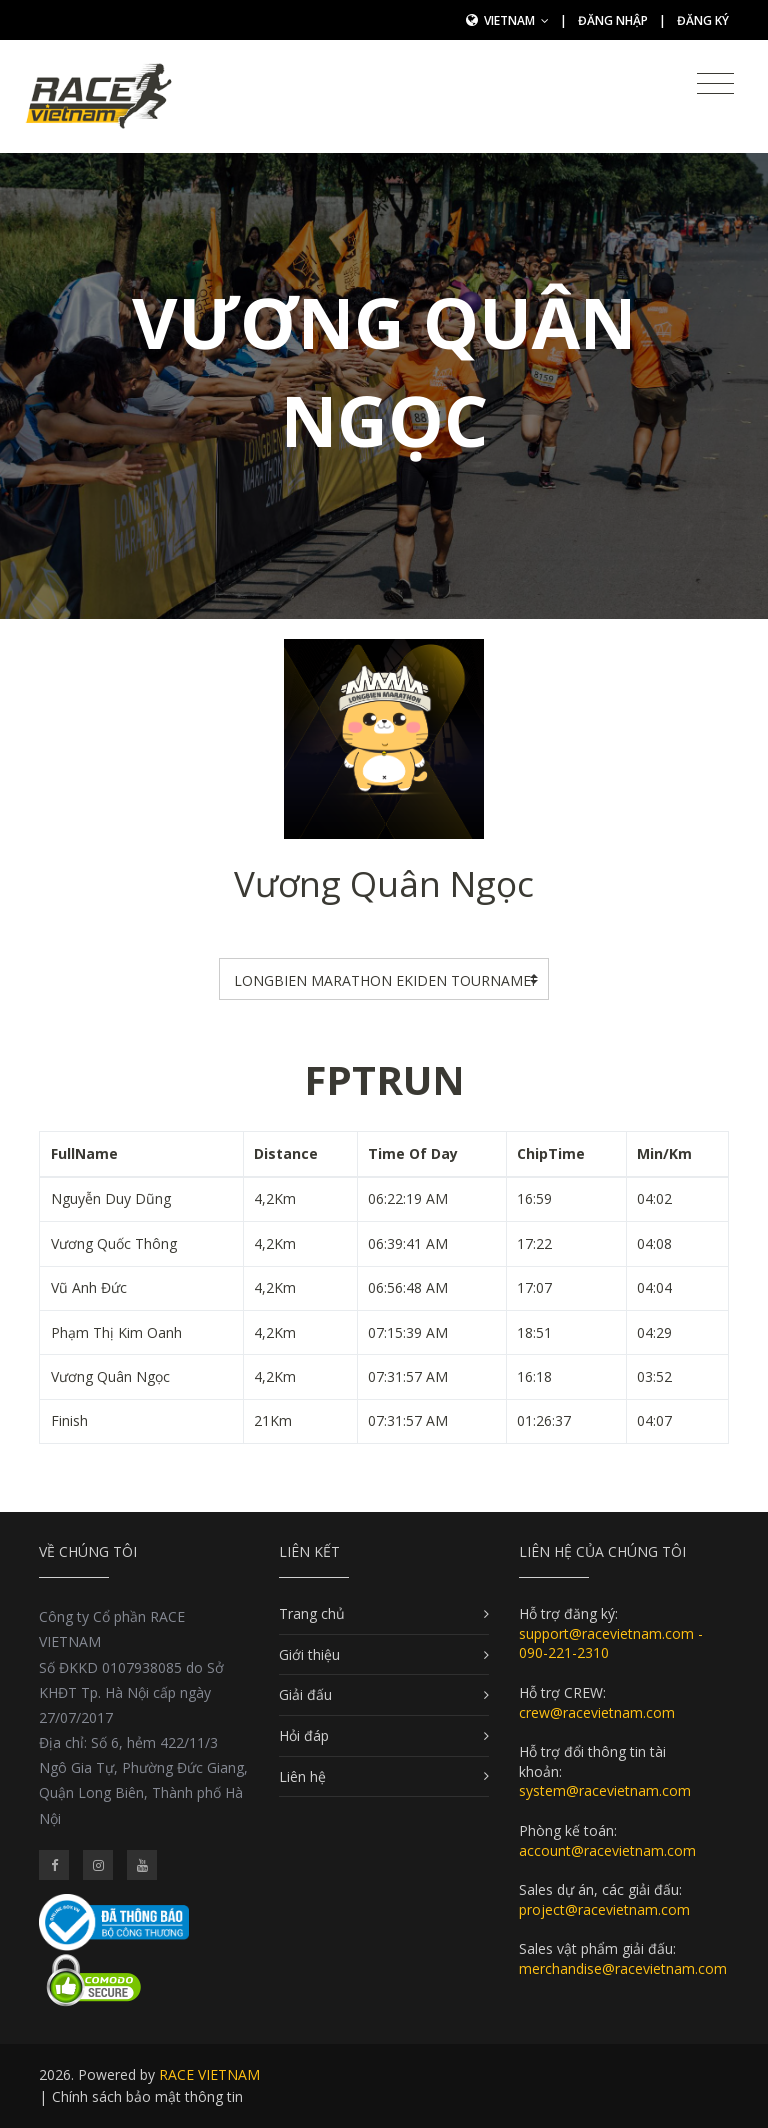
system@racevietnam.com (605, 1790)
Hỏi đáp (304, 1735)
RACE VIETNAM (209, 2074)
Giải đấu (305, 1694)
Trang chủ (312, 1613)
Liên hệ (302, 1776)
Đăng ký (703, 20)
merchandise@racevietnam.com (623, 1968)
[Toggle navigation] (715, 84)
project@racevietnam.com (604, 1909)
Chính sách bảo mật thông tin (147, 2096)
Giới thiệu (309, 1654)
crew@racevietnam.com (597, 1712)
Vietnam (516, 20)
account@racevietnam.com (607, 1850)
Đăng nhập (613, 20)
